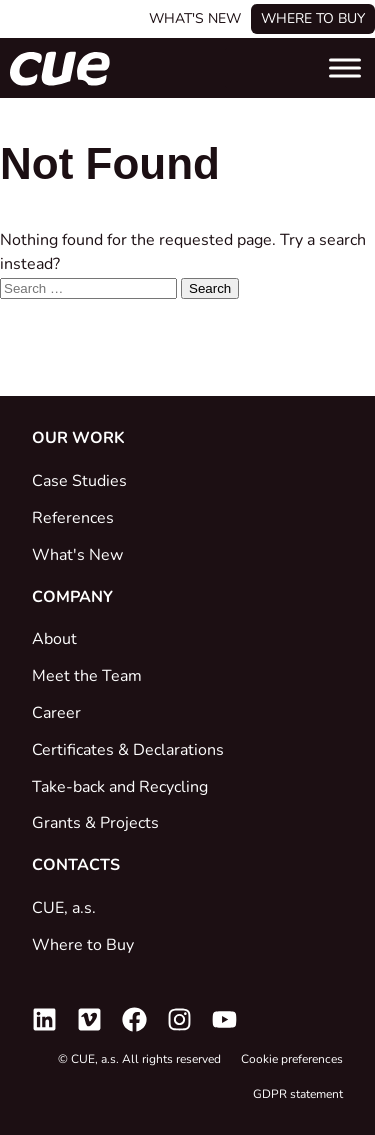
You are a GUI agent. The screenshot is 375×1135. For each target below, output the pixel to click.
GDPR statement (298, 1094)
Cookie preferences (292, 1059)
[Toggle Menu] (345, 67)
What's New (195, 18)
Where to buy (313, 18)
